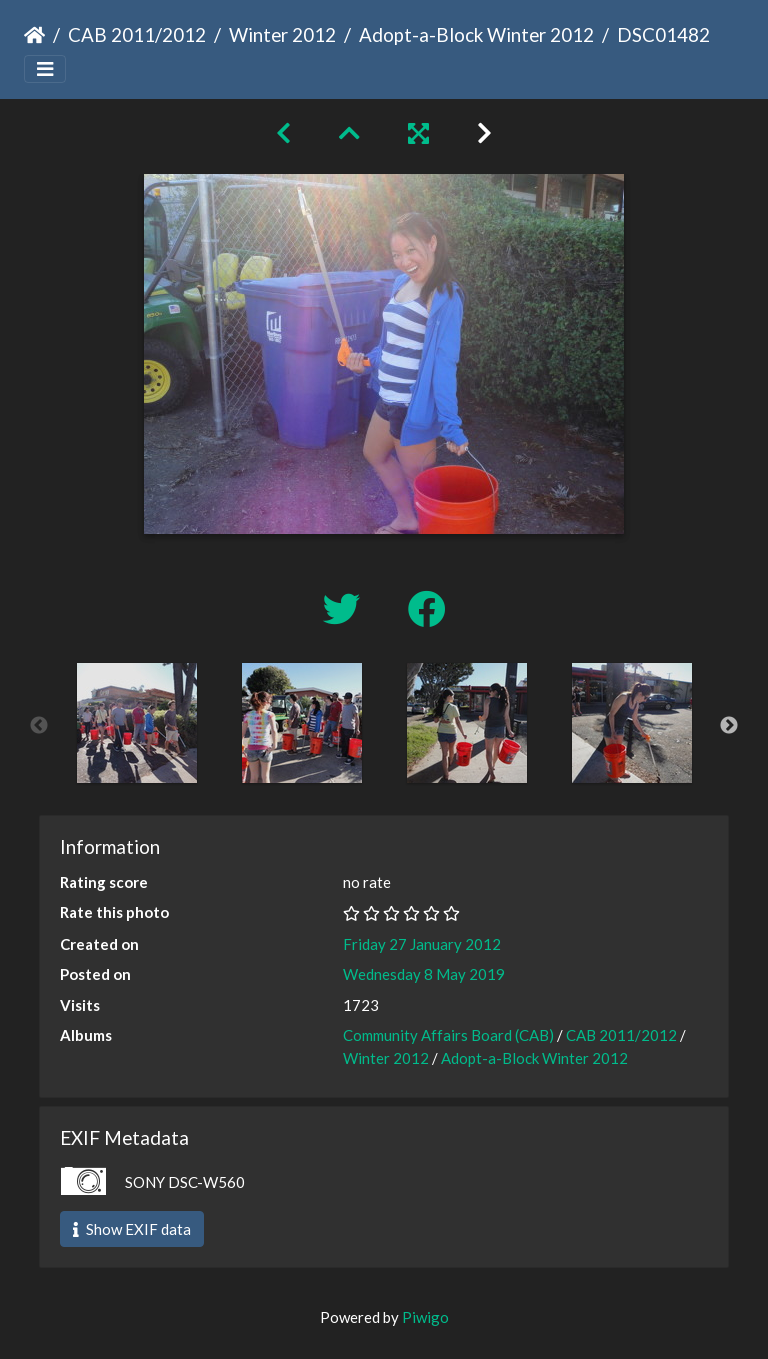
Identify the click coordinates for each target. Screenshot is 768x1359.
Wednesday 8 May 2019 (424, 974)
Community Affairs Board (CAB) (448, 1035)
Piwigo (425, 1317)
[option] (136, 723)
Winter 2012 (282, 34)
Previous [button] (39, 726)
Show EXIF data (132, 1229)
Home (34, 35)
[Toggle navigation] (45, 69)
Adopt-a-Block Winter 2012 (476, 34)
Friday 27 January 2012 (422, 944)
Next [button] (729, 726)
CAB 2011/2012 (137, 34)
